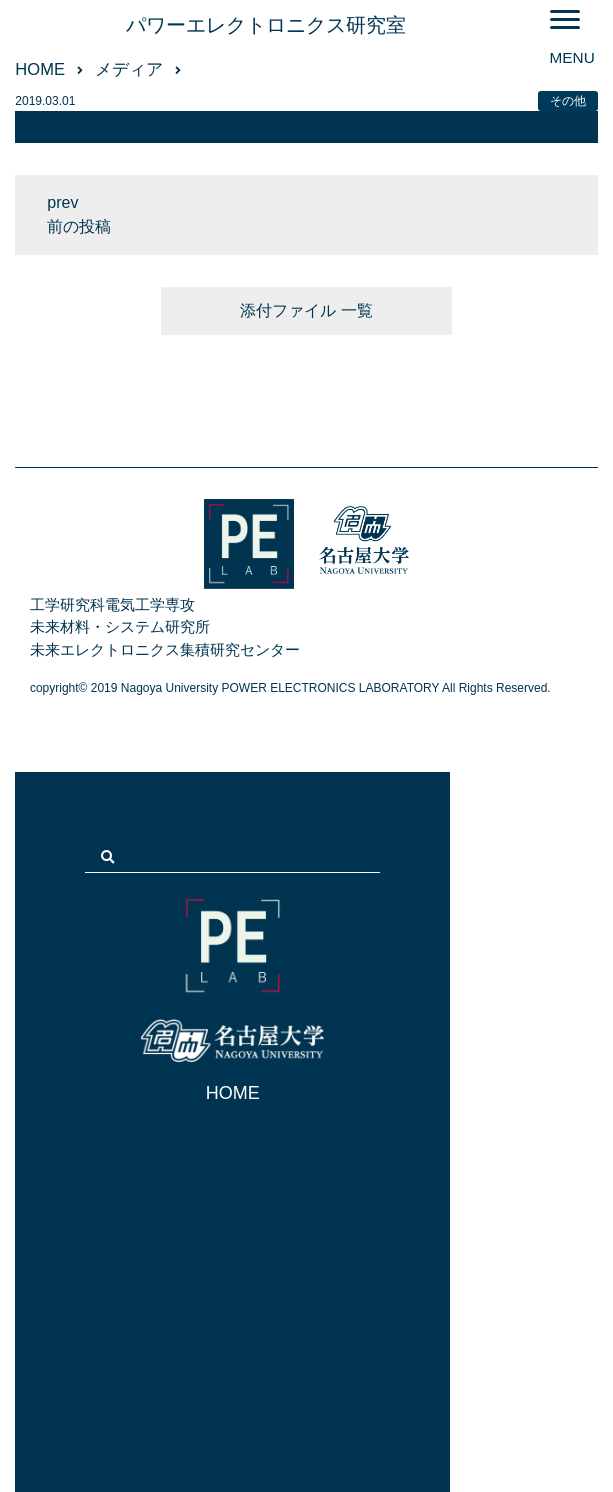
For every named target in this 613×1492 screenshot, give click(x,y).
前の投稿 (79, 226)
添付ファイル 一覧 (306, 310)
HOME (233, 1093)
